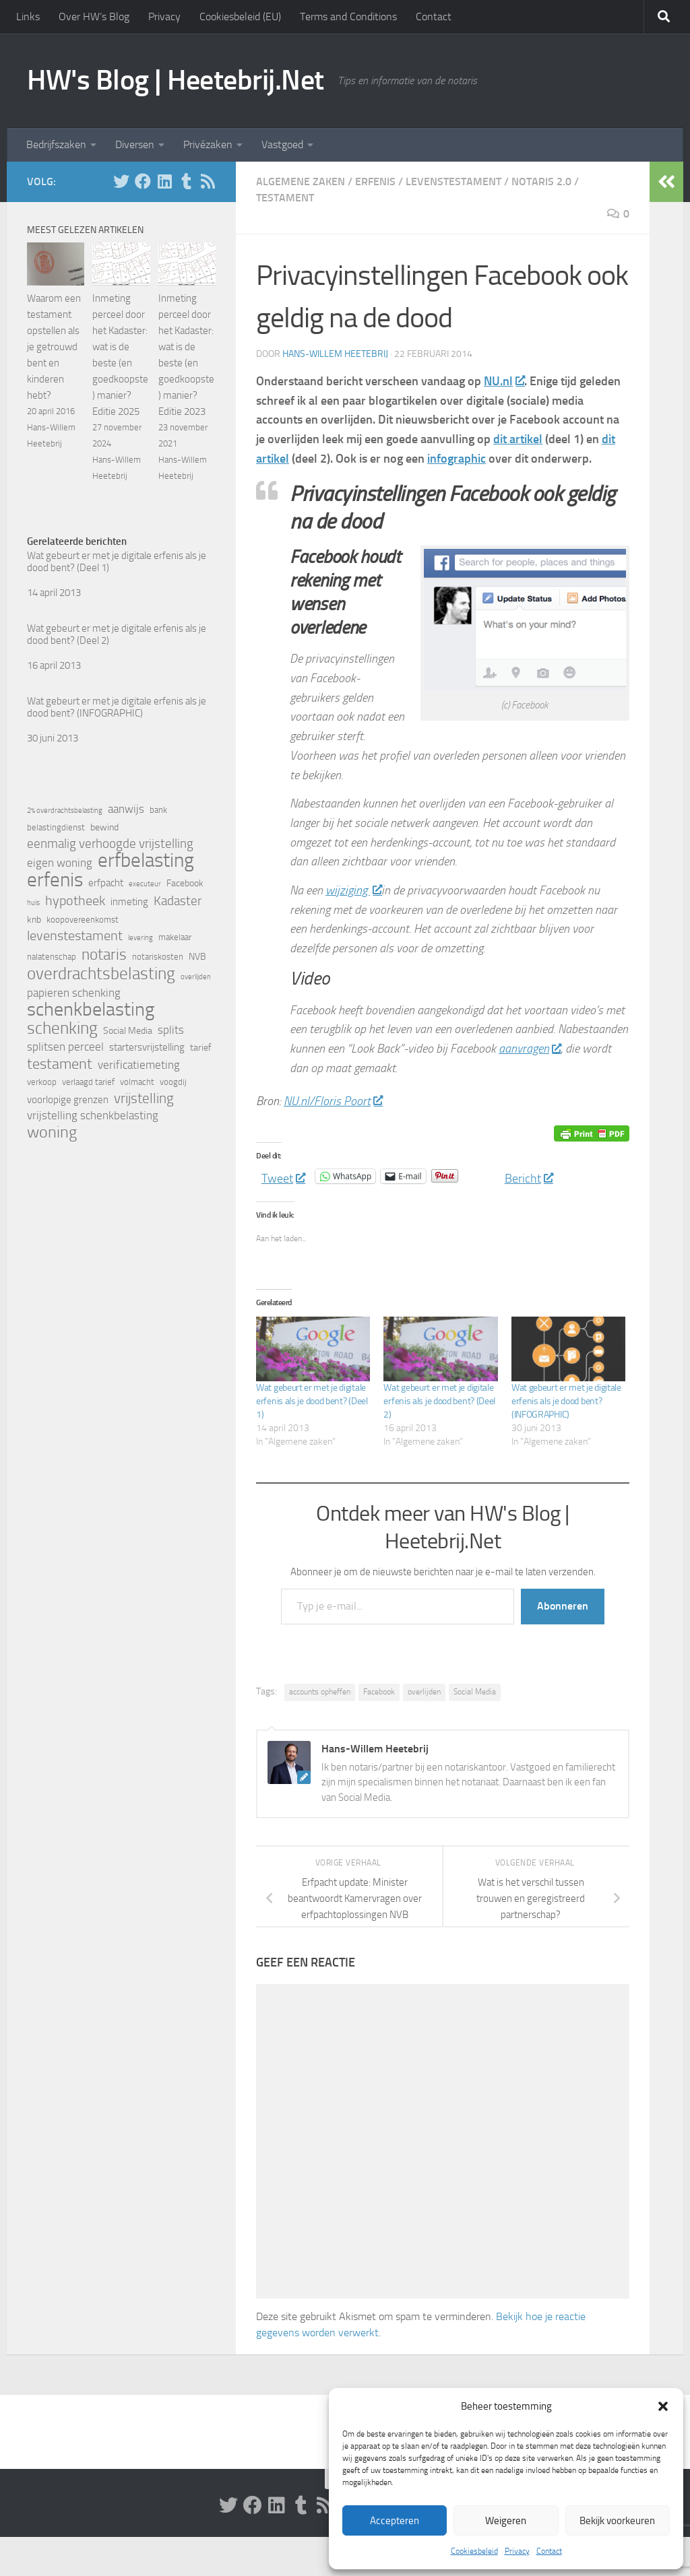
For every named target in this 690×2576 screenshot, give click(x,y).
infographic (456, 458)
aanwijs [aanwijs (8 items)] (126, 809)
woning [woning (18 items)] (52, 1132)
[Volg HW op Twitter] (121, 181)
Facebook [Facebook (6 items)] (184, 883)
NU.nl (504, 381)
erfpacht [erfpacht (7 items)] (105, 883)
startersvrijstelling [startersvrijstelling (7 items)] (147, 1047)
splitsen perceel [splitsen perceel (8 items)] (65, 1047)
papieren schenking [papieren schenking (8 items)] (74, 993)
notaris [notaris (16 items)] (104, 954)
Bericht (529, 1176)
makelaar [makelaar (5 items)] (174, 937)
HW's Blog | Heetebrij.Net (175, 80)
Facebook (379, 1691)
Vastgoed (282, 144)
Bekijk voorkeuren (617, 2521)
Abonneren (562, 1605)
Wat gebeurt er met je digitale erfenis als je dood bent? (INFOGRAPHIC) (566, 1401)
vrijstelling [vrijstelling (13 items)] (144, 1098)
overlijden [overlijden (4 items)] (196, 976)
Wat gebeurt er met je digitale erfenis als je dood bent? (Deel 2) (439, 1401)
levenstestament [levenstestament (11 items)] (75, 936)
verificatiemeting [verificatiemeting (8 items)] (139, 1065)
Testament (285, 197)
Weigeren (505, 2521)
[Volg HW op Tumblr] (186, 181)
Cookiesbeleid (474, 2551)
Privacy (517, 2551)
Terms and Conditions (348, 16)
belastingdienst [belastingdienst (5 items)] (56, 827)
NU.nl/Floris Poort (333, 1101)
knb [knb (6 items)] (34, 919)
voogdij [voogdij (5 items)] (173, 1082)
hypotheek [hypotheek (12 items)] (75, 900)
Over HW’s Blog (94, 16)
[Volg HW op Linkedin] (164, 181)
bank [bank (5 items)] (158, 810)
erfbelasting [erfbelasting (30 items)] (146, 861)
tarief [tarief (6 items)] (201, 1047)
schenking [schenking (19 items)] (62, 1028)
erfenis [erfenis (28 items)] (55, 879)
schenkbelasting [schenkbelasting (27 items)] (90, 1009)
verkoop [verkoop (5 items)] (42, 1082)
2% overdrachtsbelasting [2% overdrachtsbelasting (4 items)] (64, 810)
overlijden (424, 1691)
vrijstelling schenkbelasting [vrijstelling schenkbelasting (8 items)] (92, 1115)
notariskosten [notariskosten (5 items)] (157, 957)
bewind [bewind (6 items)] (104, 827)
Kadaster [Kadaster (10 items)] (177, 901)
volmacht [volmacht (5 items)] (137, 1082)
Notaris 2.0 (541, 181)
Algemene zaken (300, 181)
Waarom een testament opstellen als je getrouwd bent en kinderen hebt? (54, 346)
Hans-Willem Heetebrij (335, 354)
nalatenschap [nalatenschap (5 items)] (51, 957)
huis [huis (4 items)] (33, 902)
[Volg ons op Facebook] (143, 181)
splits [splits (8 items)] (171, 1030)
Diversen (134, 144)
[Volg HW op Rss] (207, 181)
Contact (549, 2551)
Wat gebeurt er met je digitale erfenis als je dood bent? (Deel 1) (312, 1401)
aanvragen (530, 1048)
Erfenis (375, 181)
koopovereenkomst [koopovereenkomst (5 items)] (82, 920)
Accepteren (394, 2521)
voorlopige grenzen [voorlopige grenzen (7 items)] (67, 1100)
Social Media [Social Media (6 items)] (127, 1030)
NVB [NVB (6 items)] (197, 956)
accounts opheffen (319, 1691)
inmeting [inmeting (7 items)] (129, 902)
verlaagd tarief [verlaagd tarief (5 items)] (88, 1082)
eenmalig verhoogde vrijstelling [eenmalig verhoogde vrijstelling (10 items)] (110, 843)
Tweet (283, 1176)
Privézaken (207, 144)
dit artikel (517, 439)
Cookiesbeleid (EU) (240, 16)
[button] (663, 2406)
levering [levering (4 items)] (140, 937)
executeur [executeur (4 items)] (145, 884)
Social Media (474, 1691)
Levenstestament (453, 181)
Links (28, 16)
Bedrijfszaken (56, 144)
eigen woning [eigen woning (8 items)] (59, 863)
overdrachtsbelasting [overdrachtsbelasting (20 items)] (101, 973)
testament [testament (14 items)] (59, 1064)
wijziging (353, 890)
